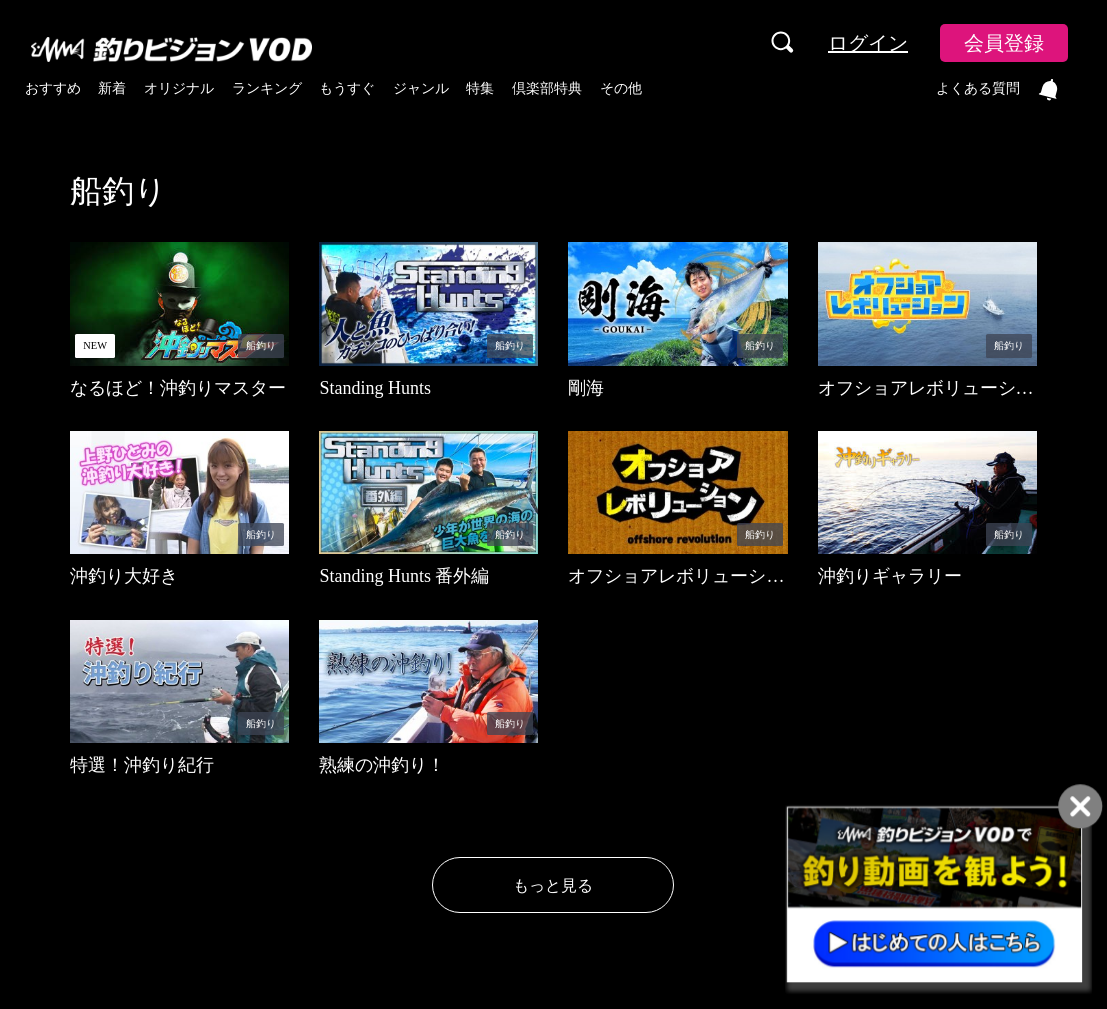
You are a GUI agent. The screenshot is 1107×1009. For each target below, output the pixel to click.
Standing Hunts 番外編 (404, 576)
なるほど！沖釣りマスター (178, 388)
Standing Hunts (375, 388)
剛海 (586, 388)
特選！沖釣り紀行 (142, 765)
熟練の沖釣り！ (382, 765)
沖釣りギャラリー (890, 576)
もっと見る (553, 885)
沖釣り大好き (124, 576)
